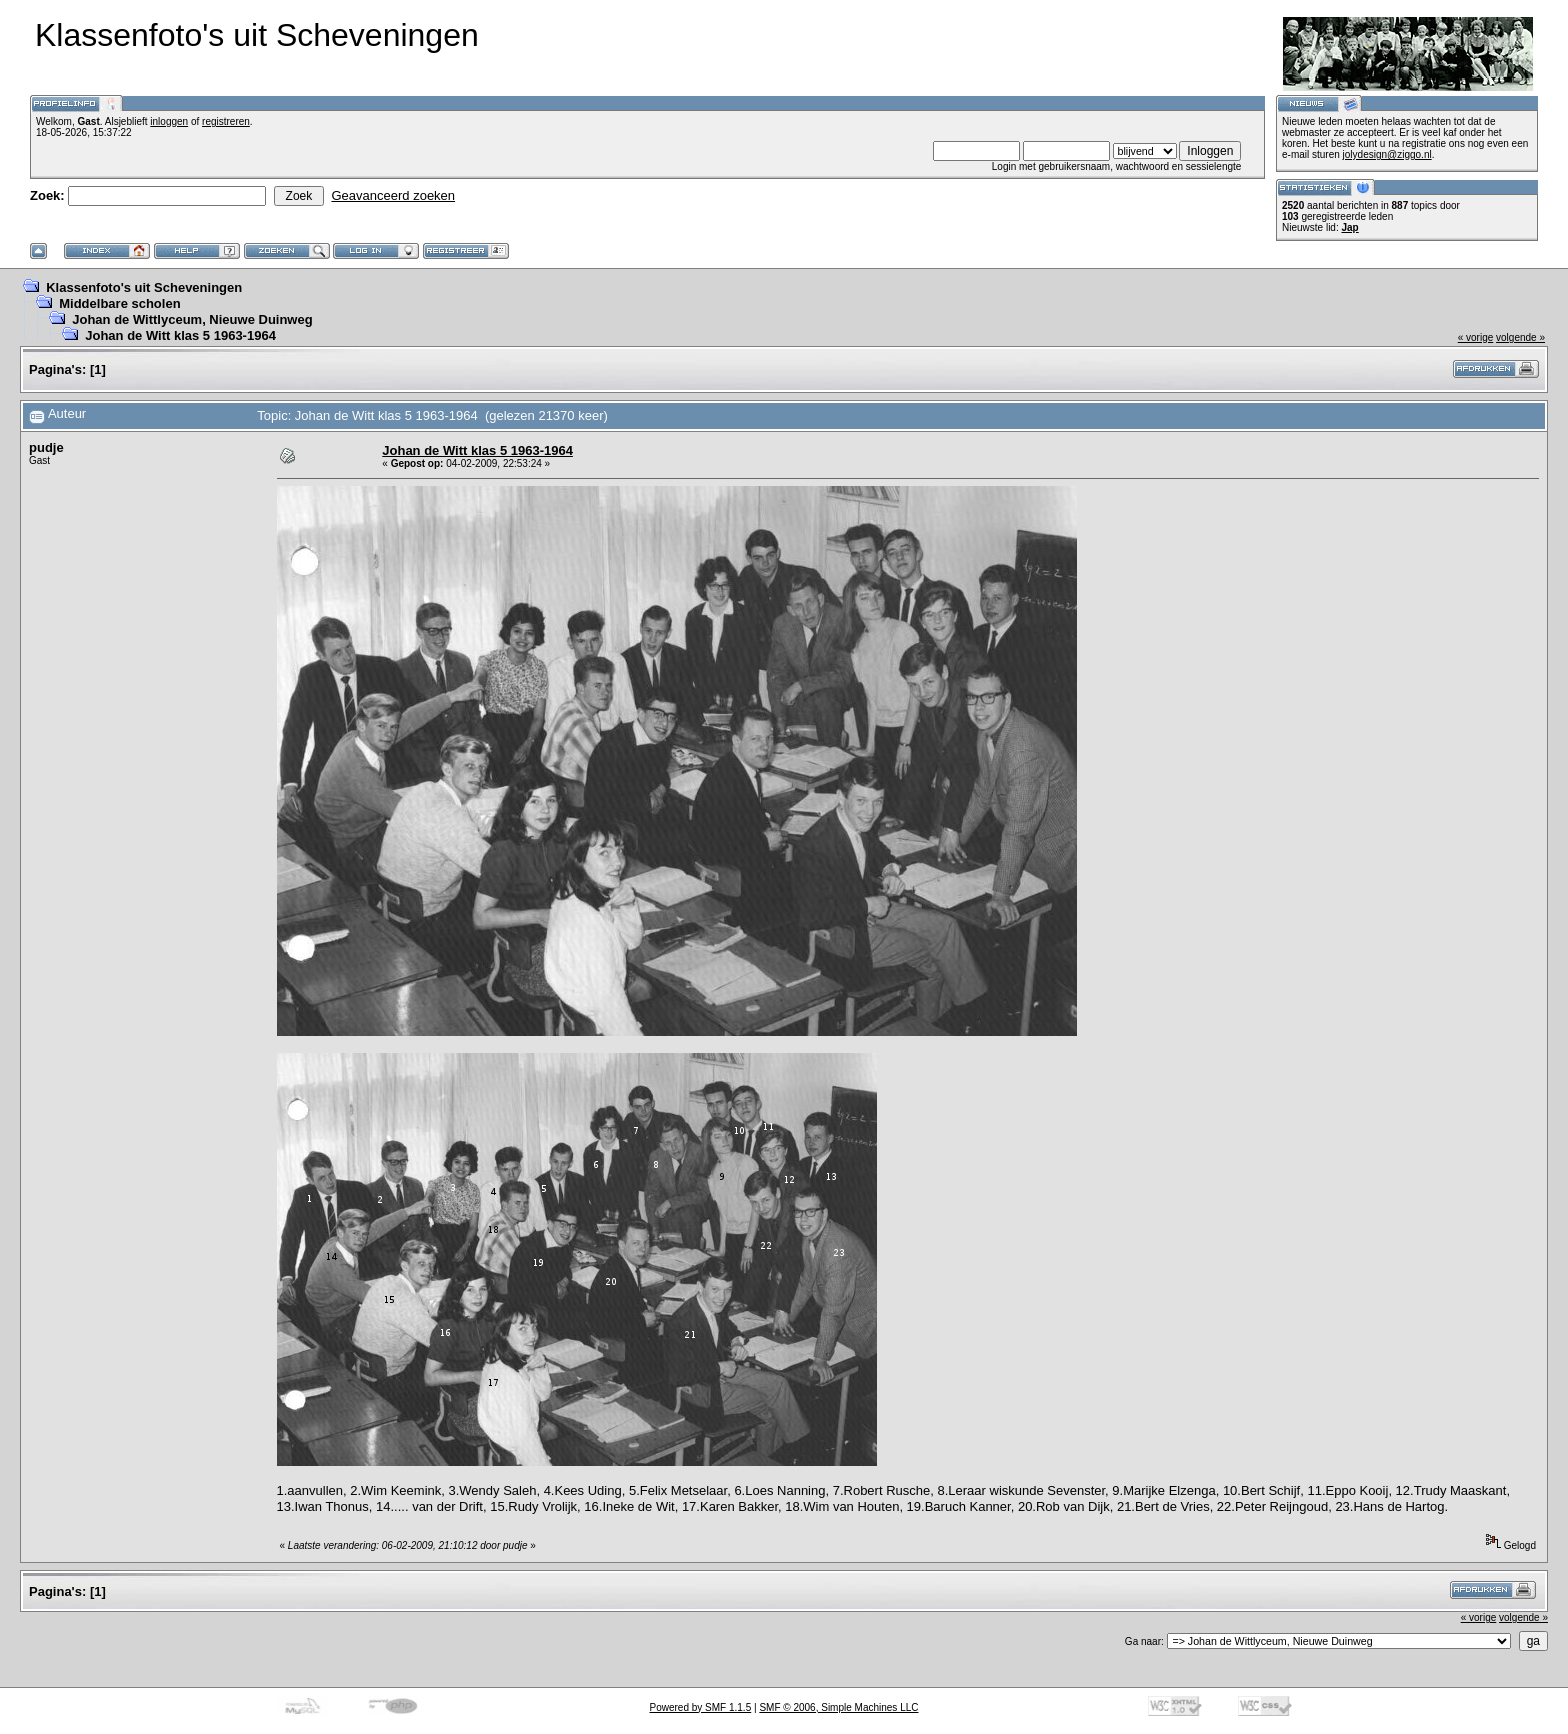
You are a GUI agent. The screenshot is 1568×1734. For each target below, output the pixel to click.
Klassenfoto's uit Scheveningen (144, 287)
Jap (1349, 227)
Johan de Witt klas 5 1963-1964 (180, 335)
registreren (226, 121)
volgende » (1520, 337)
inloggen (169, 121)
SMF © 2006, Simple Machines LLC (838, 1707)
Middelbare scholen (119, 303)
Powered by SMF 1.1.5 (701, 1707)
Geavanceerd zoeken (393, 195)
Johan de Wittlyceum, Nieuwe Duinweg (192, 319)
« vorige (1476, 337)
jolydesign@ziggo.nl (1387, 154)
